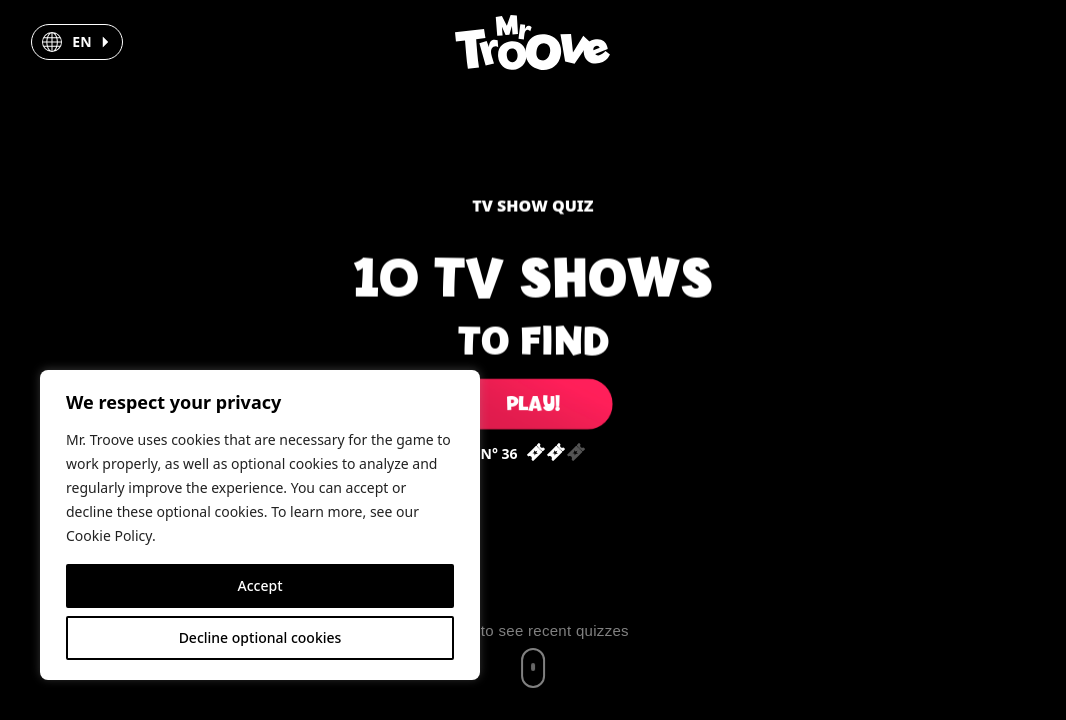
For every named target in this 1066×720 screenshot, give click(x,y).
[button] (76, 42)
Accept (260, 585)
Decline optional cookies (260, 637)
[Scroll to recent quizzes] (533, 655)
